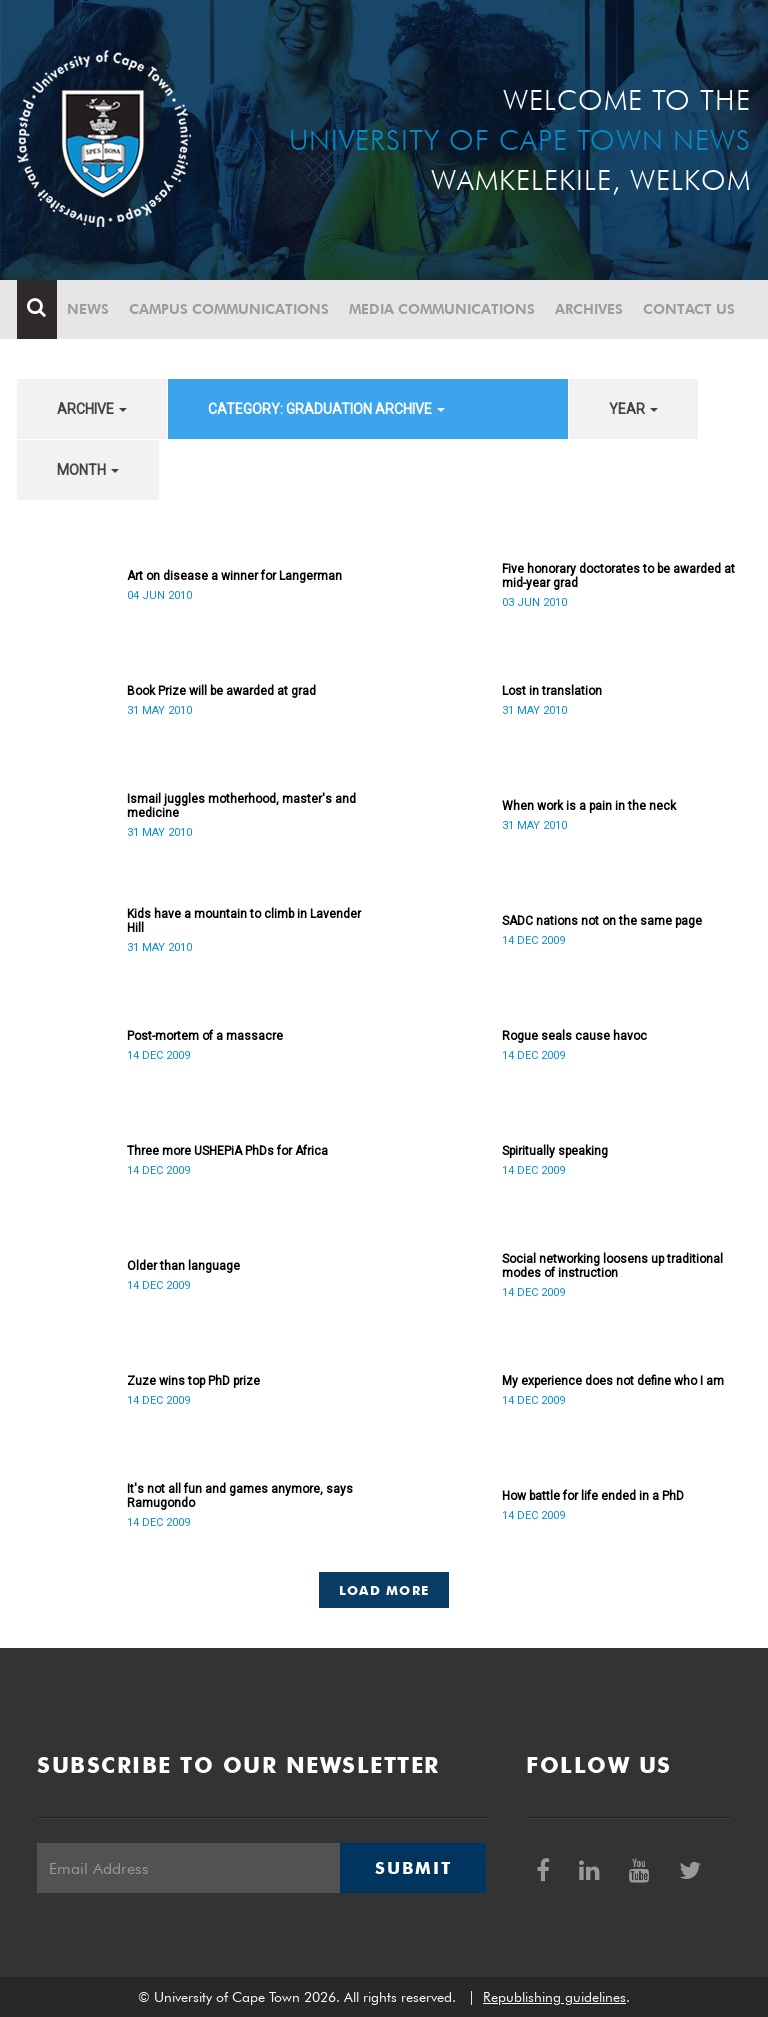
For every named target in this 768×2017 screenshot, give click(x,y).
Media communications (442, 309)
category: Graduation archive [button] (326, 409)
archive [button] (92, 409)
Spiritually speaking (555, 1151)
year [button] (633, 409)
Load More (384, 1590)
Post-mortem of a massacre (205, 1036)
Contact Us (689, 309)
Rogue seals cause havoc (574, 1036)
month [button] (88, 470)
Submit (413, 1868)
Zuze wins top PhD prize (193, 1381)
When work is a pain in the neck (589, 806)
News (88, 309)
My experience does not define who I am (613, 1381)
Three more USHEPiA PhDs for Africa (227, 1151)
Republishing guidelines (554, 1997)
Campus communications (229, 309)
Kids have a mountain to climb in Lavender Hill (244, 921)
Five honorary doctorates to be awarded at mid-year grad (618, 576)
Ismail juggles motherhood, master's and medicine (241, 806)
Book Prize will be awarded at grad (221, 691)
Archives (589, 309)
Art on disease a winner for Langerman (234, 576)
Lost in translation (552, 691)
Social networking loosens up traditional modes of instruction (612, 1266)
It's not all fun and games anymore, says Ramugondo (240, 1496)
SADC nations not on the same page (602, 921)
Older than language (183, 1266)
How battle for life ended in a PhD (593, 1496)
